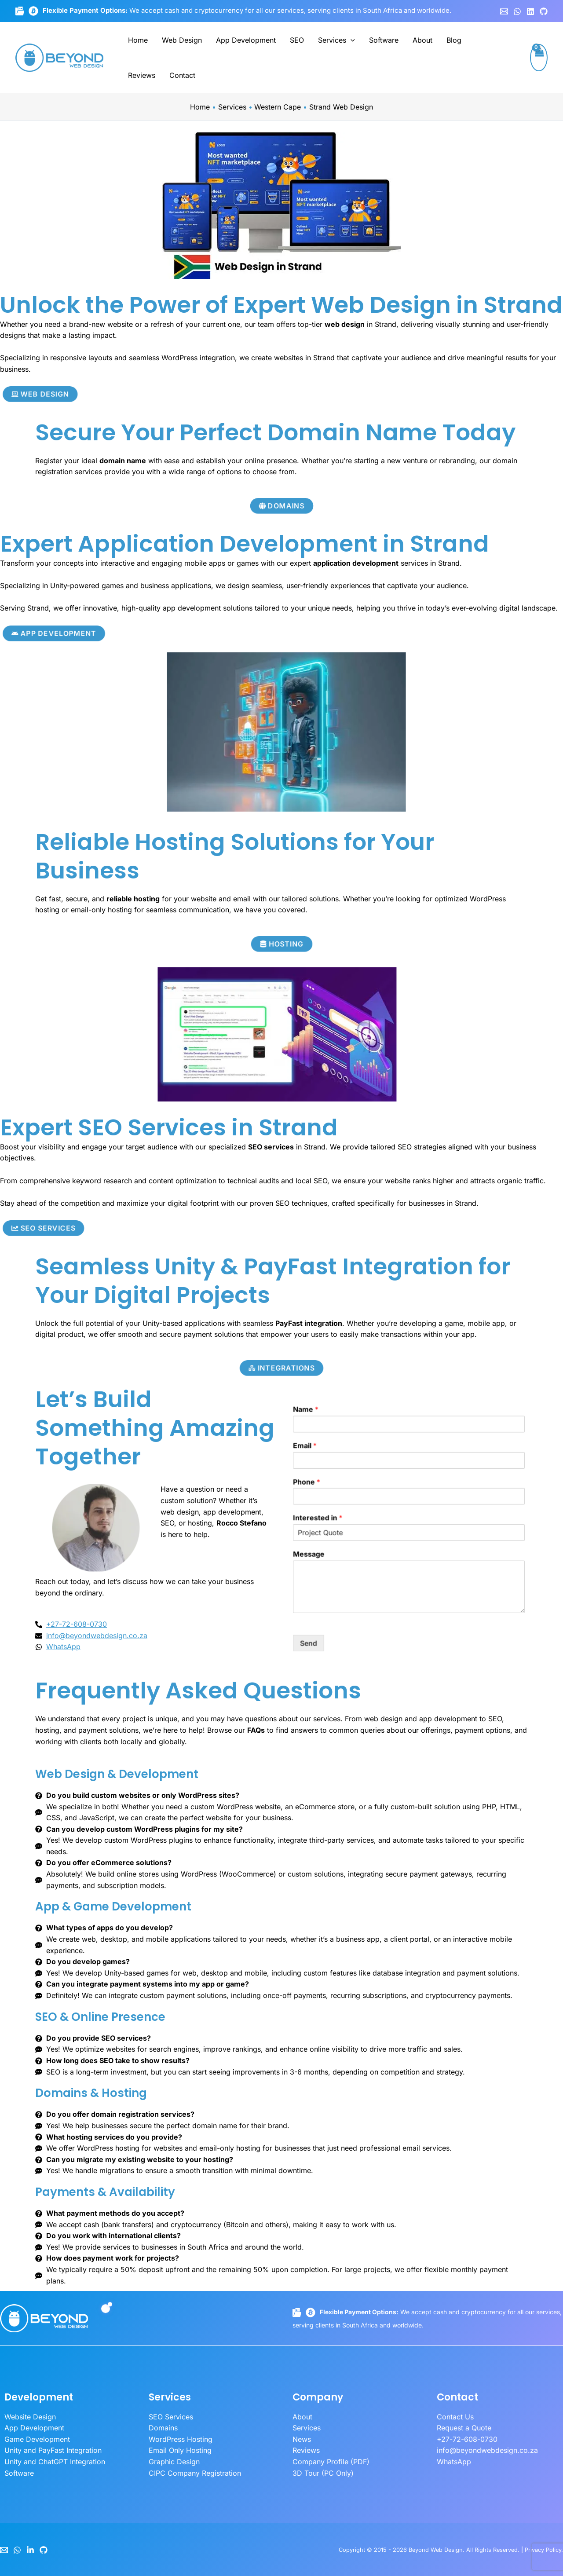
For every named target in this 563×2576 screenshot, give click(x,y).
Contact (182, 75)
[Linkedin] (530, 11)
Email (448, 1495)
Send (450, 1570)
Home (138, 40)
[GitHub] (544, 11)
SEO (297, 40)
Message (450, 1536)
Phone (449, 1509)
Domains (163, 2427)
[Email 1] (504, 11)
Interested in (453, 1523)
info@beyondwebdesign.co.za (487, 2450)
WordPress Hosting (180, 2439)
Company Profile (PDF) (330, 2461)
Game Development (37, 2439)
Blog (453, 40)
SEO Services (171, 2416)
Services (336, 40)
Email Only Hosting (180, 2450)
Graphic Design (174, 2461)
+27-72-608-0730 (467, 2439)
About (422, 40)
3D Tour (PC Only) (323, 2473)
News (301, 2439)
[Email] (4, 2550)
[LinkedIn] (30, 2550)
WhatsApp (454, 2461)
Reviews (141, 75)
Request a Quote (464, 2427)
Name (449, 1482)
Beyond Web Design (436, 2550)
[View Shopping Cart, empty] (539, 57)
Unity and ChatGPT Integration (54, 2461)
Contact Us (455, 2416)
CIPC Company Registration (195, 2473)
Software (383, 40)
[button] (350, 40)
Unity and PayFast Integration (53, 2450)
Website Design (30, 2416)
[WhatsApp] (517, 11)
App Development (246, 40)
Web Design (182, 40)
